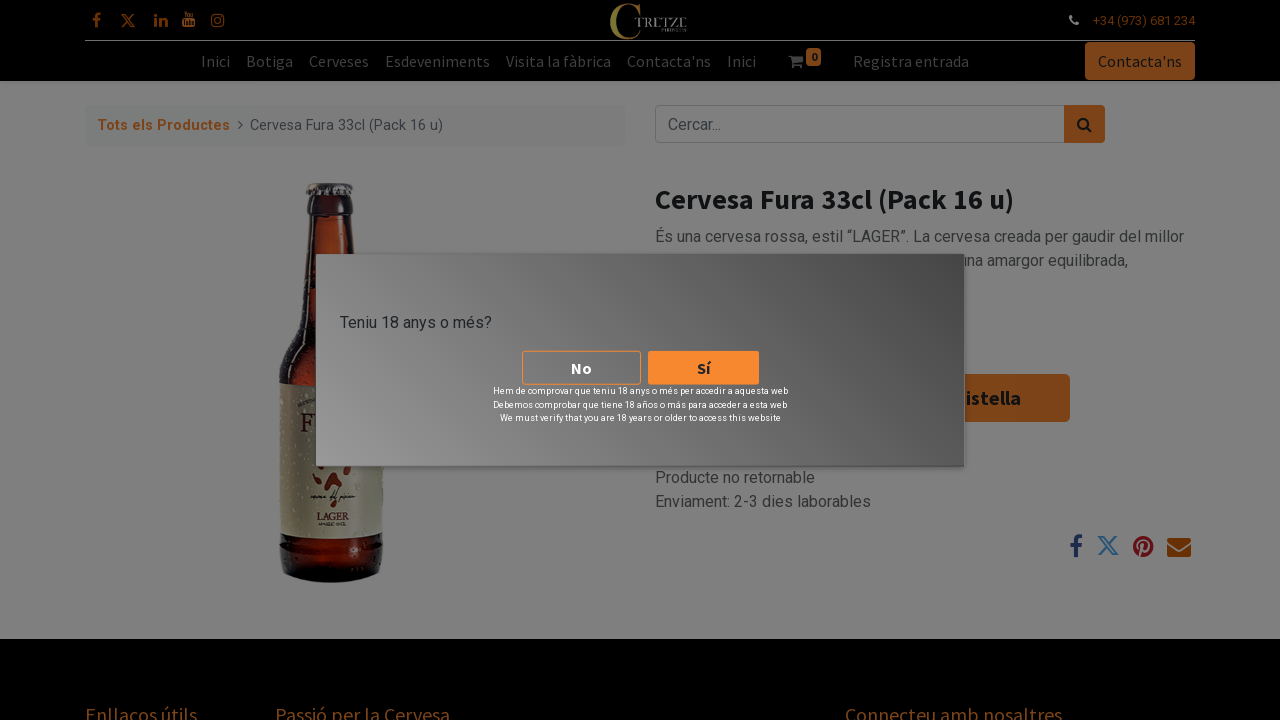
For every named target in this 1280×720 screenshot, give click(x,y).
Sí (703, 366)
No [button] (581, 366)
